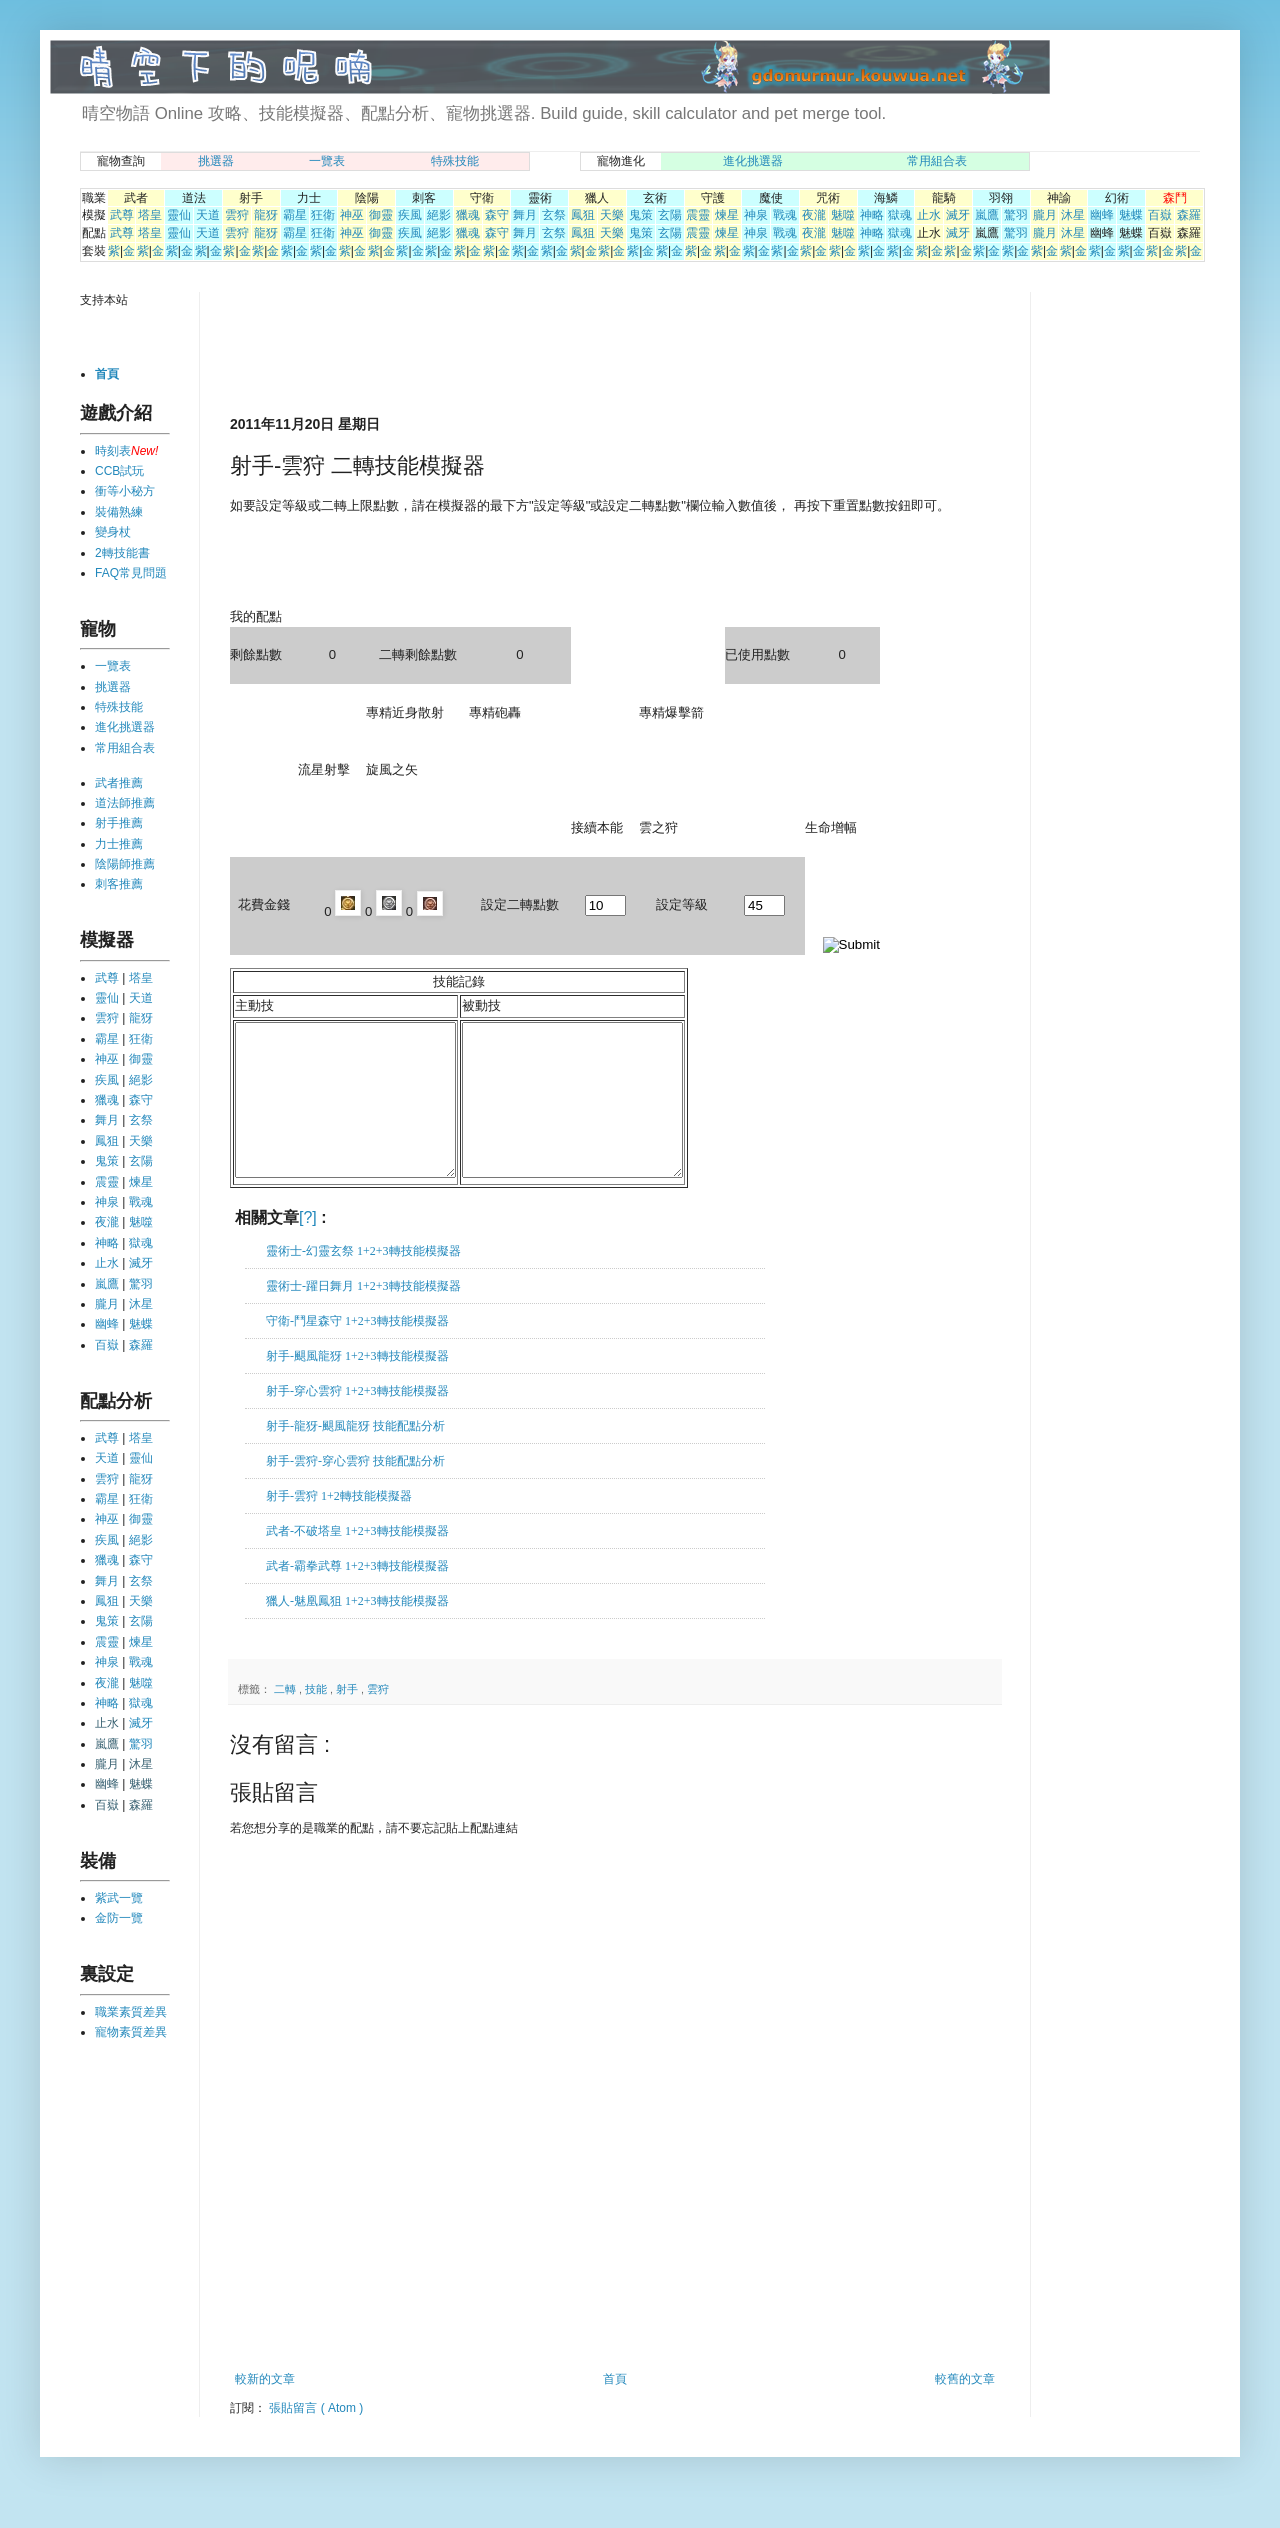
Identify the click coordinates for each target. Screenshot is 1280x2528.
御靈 (381, 215)
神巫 (352, 215)
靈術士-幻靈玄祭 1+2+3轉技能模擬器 (363, 1281)
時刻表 (113, 451)
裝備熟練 (119, 512)
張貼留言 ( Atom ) (316, 2438)
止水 (929, 215)
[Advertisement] (464, 352)
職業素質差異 (131, 2012)
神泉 (756, 215)
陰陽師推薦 (125, 864)
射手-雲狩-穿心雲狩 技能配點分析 (355, 1491)
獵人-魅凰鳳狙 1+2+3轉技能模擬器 (357, 1631)
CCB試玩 (119, 471)
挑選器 (216, 161)
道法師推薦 (125, 803)
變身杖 (113, 532)
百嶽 (1160, 215)
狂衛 (323, 215)
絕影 (439, 215)
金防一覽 (119, 1918)
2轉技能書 (122, 553)
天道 (208, 215)
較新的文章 (265, 2409)
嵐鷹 (987, 215)
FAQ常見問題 (131, 573)
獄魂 (900, 215)
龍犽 (266, 215)
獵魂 (468, 215)
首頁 (615, 2409)
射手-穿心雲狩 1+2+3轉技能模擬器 (357, 1421)
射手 (348, 1719)
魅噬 (843, 215)
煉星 (727, 215)
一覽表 (327, 161)
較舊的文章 (965, 2409)
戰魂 (785, 215)
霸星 (295, 215)
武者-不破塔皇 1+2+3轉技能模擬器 (357, 1561)
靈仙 (179, 215)
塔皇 (150, 215)
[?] (308, 1247)
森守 (497, 215)
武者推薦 (119, 783)
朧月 (1045, 215)
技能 (317, 1719)
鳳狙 (583, 215)
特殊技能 (455, 161)
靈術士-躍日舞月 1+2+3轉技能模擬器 (363, 1316)
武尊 (122, 215)
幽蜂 (1102, 215)
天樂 (612, 215)
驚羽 (1016, 215)
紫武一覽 (119, 1898)
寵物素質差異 (131, 2032)
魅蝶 (1131, 215)
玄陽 (670, 215)
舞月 (525, 215)
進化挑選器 (753, 161)
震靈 (698, 215)
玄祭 (554, 215)
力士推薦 (119, 844)
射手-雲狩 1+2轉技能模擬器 (339, 1526)
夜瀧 (814, 215)
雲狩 (237, 215)
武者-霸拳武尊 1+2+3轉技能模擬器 (357, 1596)
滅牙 (958, 215)
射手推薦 (119, 823)
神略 (872, 215)
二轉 (286, 1719)
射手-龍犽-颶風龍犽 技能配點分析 (355, 1456)
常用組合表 (937, 161)
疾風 (410, 215)
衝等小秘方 (125, 491)
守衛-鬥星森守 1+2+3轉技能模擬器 (357, 1351)
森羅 (1189, 215)
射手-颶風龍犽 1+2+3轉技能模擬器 (357, 1386)
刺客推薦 (119, 884)
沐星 (1073, 215)
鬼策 (641, 215)
